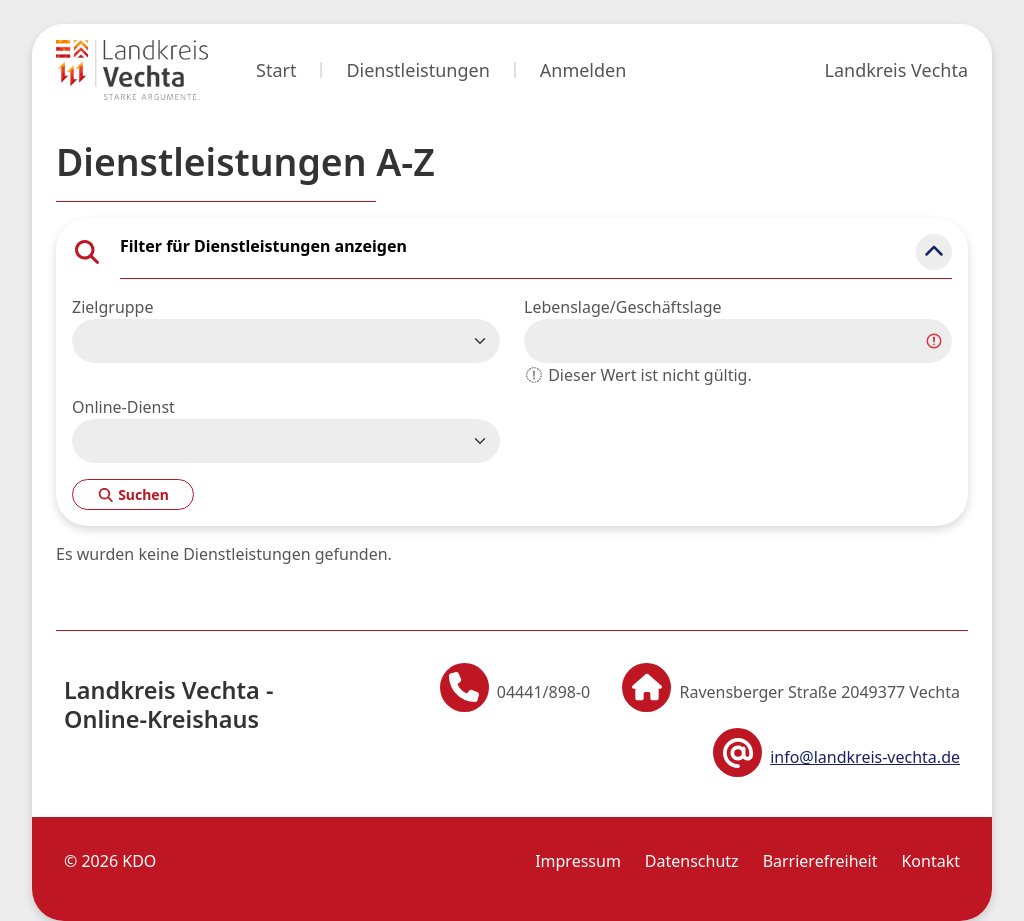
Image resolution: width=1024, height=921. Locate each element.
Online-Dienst (123, 407)
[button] (934, 252)
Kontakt (930, 861)
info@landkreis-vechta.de (865, 757)
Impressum (578, 861)
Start (276, 70)
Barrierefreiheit (820, 861)
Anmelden (583, 70)
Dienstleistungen (417, 70)
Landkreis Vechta (896, 70)
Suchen (133, 494)
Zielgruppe (112, 307)
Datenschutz (692, 861)
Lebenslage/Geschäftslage (623, 307)
